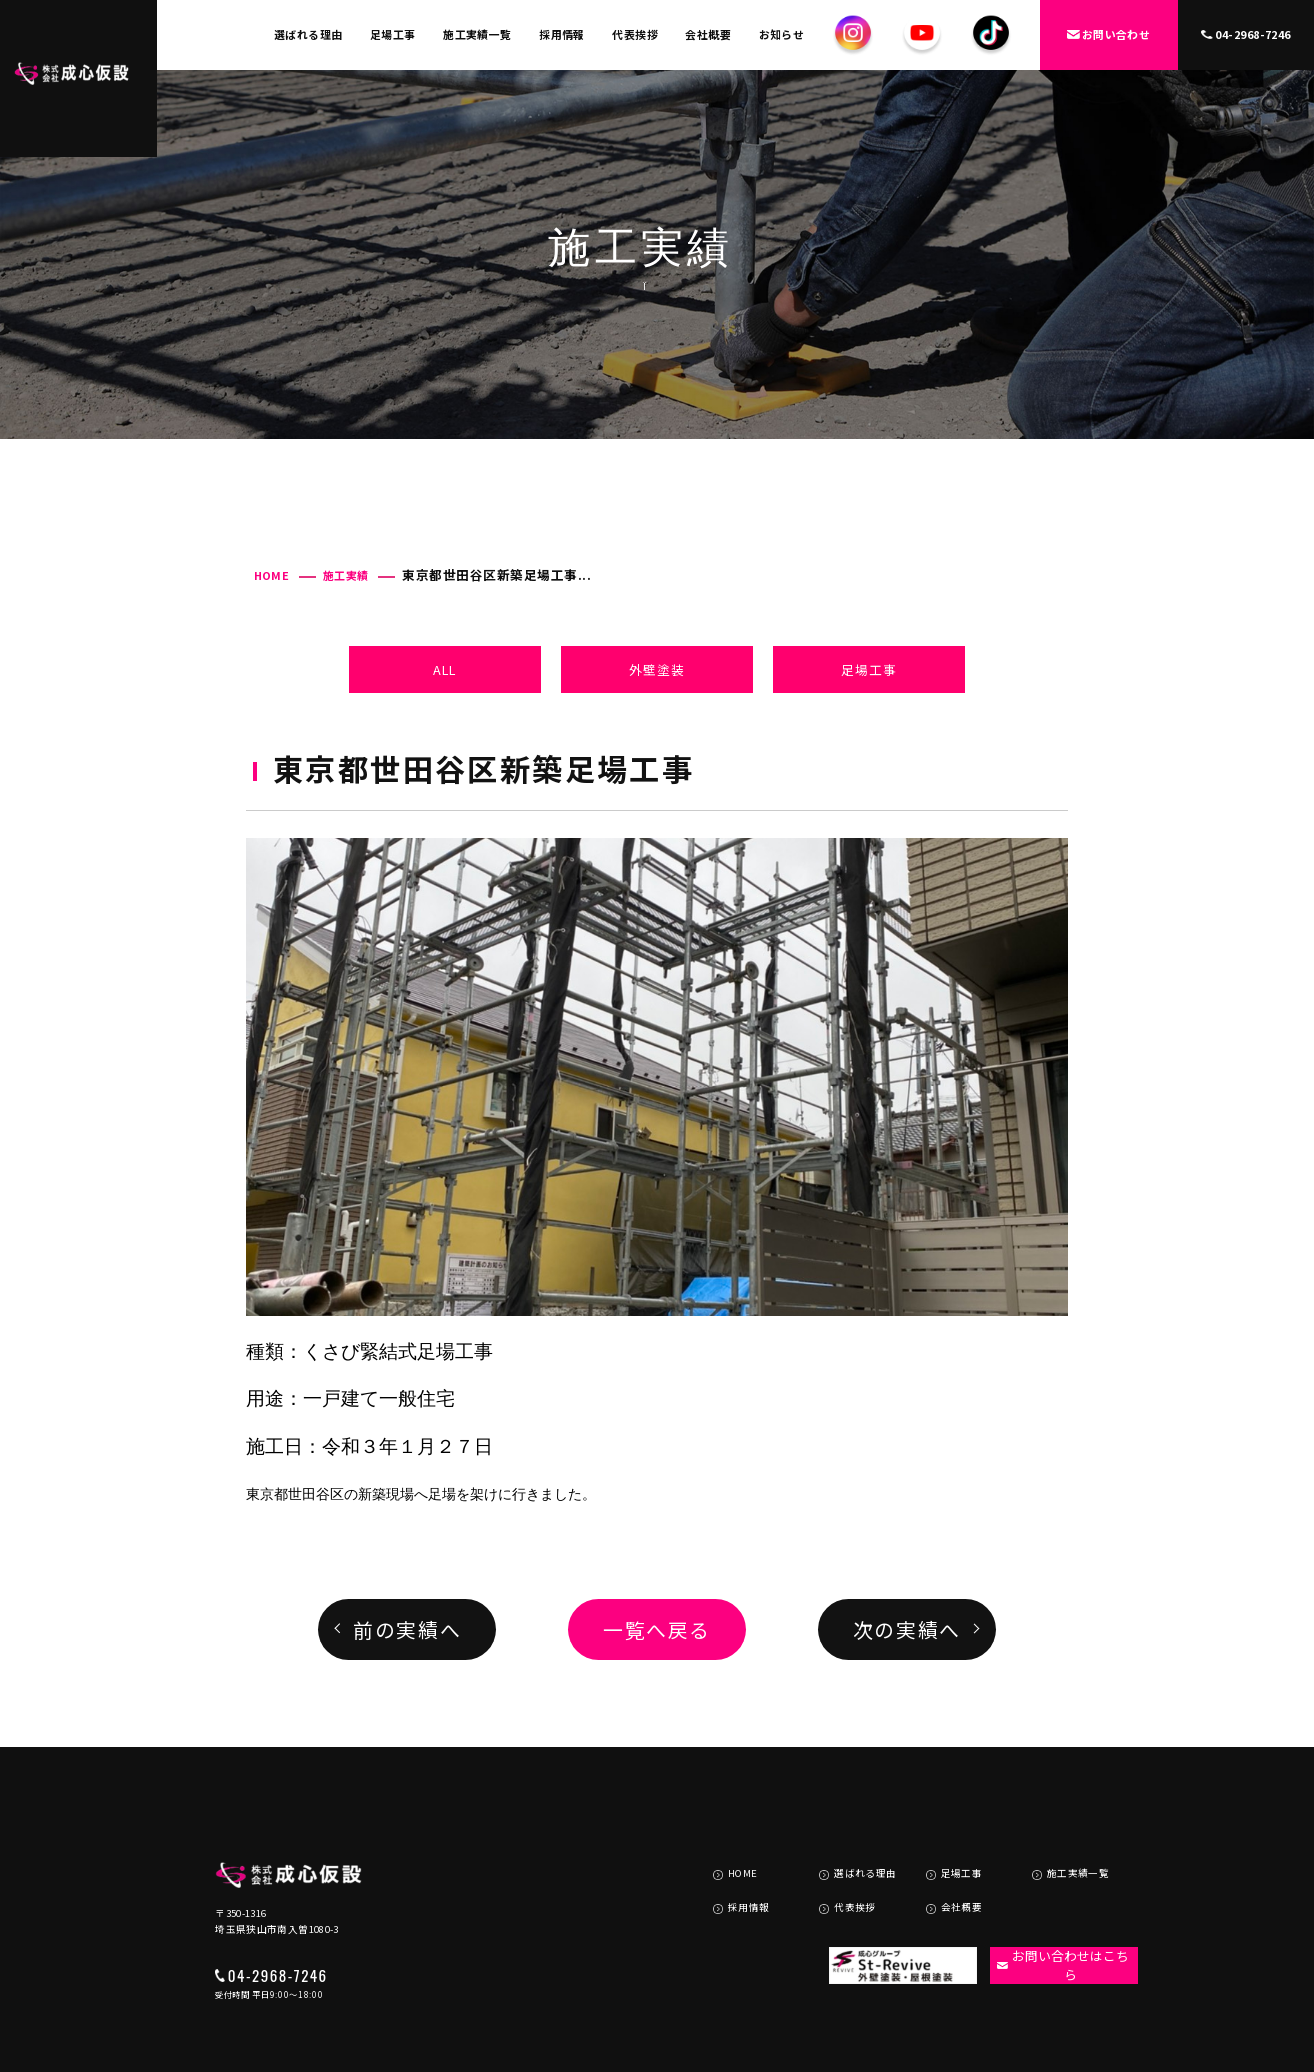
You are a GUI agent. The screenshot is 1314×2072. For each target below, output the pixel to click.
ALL (444, 669)
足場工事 (393, 34)
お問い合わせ (1108, 34)
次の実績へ (907, 1629)
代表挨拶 (635, 34)
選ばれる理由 (308, 34)
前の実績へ (407, 1629)
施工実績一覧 (477, 34)
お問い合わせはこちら (1054, 1903)
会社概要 (708, 34)
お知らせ (782, 34)
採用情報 (562, 34)
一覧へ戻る (657, 1629)
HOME (272, 575)
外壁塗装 (657, 669)
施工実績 (346, 575)
